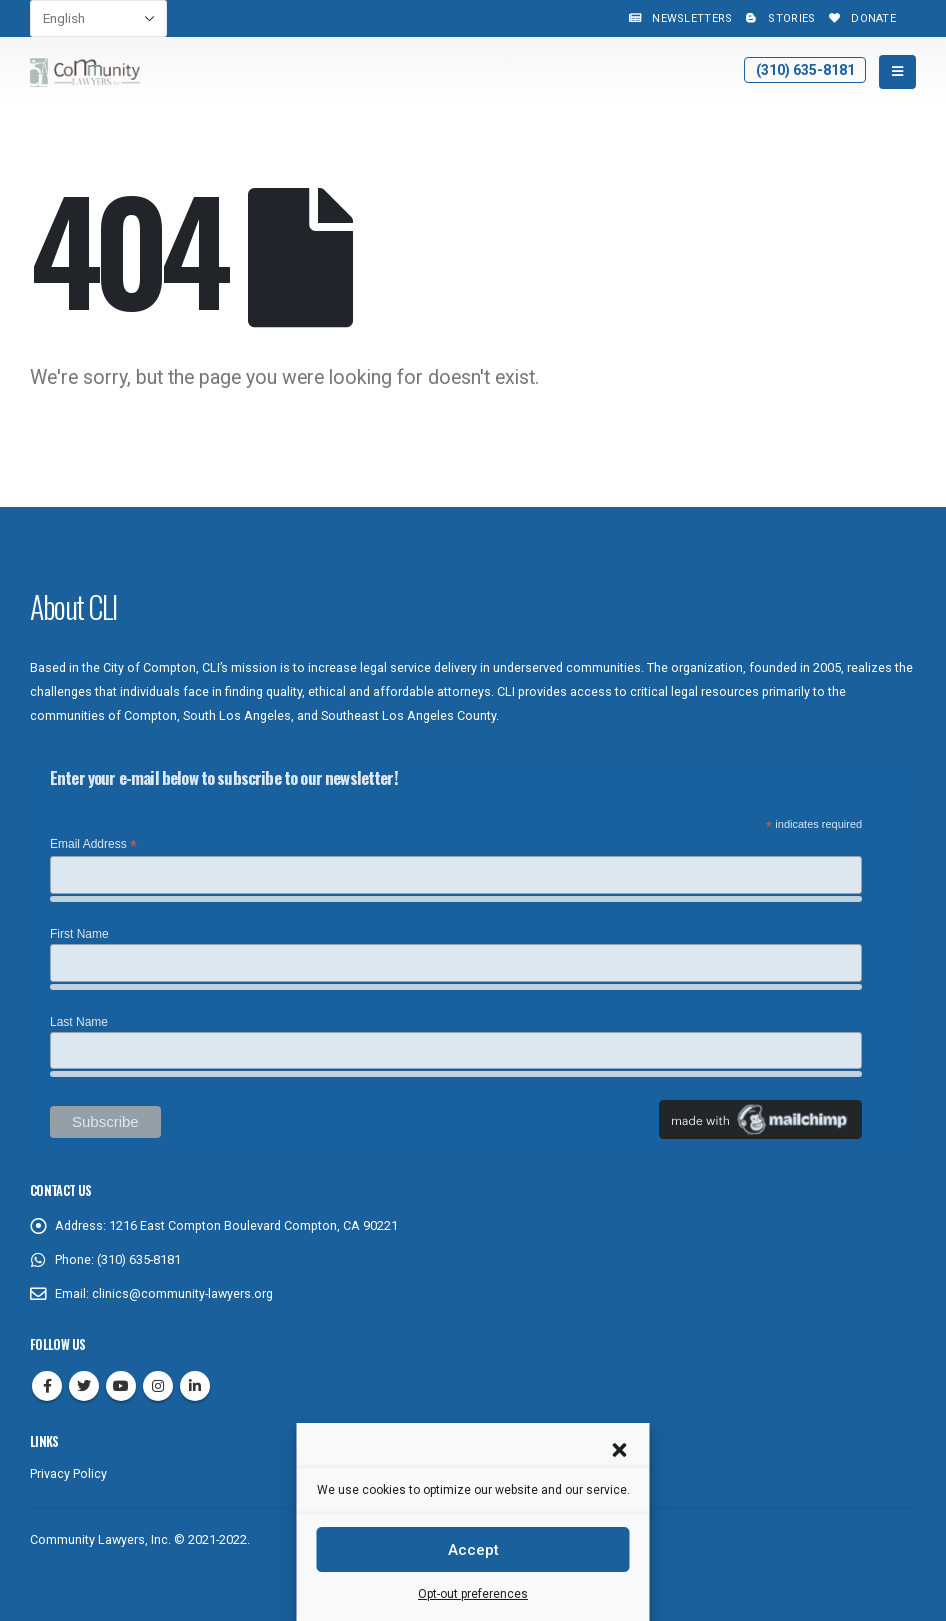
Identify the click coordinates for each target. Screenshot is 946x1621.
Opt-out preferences (473, 1594)
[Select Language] (98, 18)
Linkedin (195, 1386)
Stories (778, 18)
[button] (620, 1448)
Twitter (84, 1386)
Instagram (158, 1386)
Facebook (47, 1386)
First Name (79, 934)
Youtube (121, 1386)
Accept (473, 1550)
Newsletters (679, 18)
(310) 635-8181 (805, 70)
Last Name (79, 1022)
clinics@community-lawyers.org (182, 1293)
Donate (860, 18)
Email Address (93, 845)
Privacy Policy (68, 1473)
